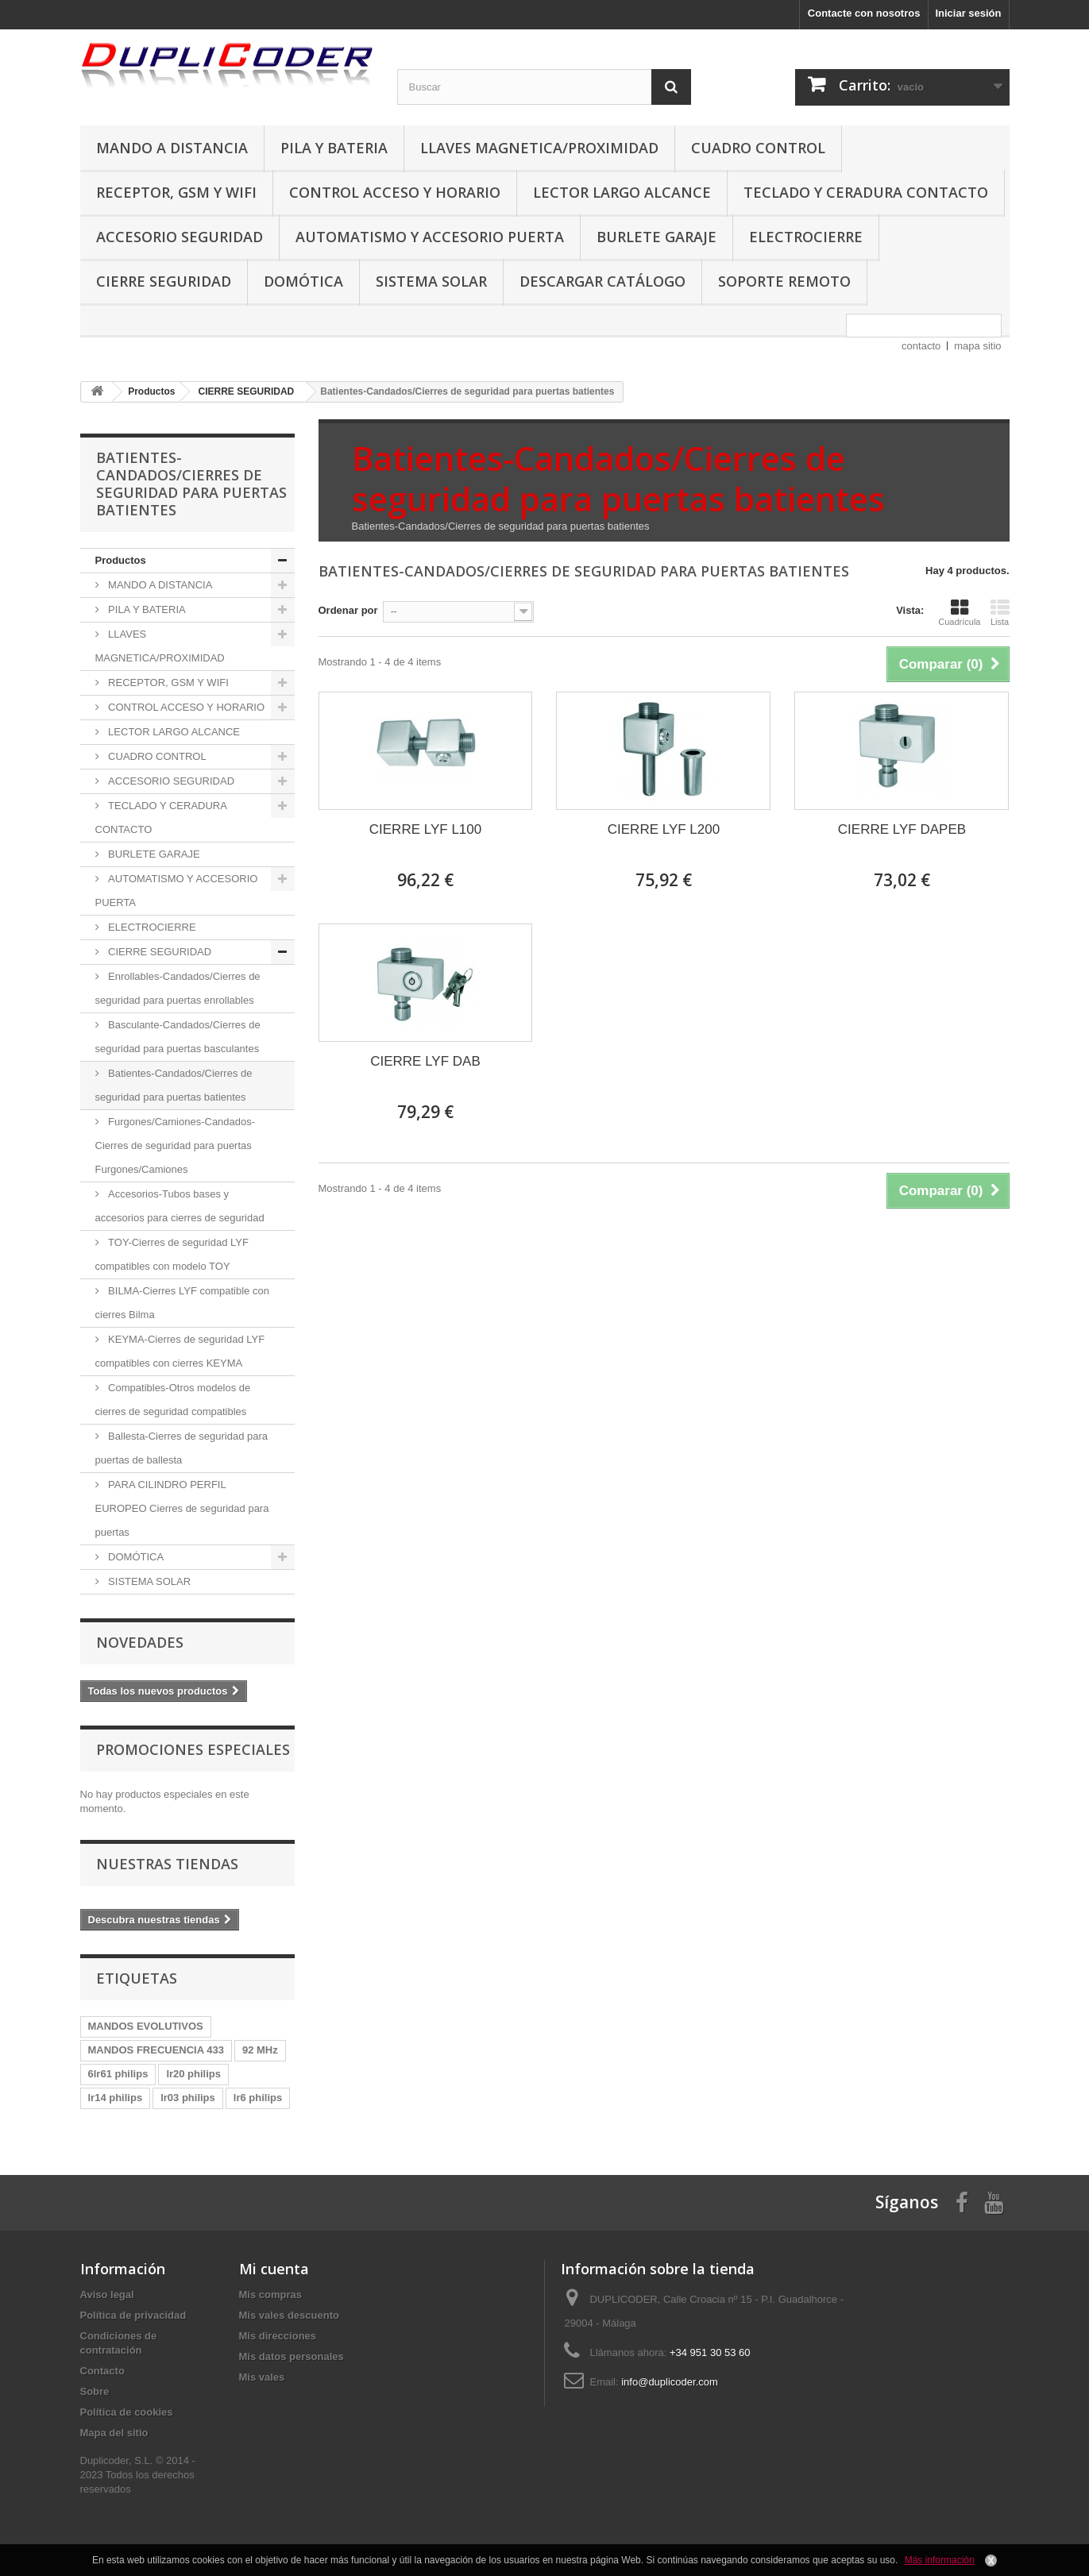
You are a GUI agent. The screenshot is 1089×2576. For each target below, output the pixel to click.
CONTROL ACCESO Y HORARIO (394, 192)
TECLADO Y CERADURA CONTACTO (865, 192)
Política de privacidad (133, 2315)
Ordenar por (348, 610)
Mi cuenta (274, 2268)
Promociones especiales (193, 1749)
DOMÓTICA (303, 281)
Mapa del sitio (114, 2433)
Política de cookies (126, 2412)
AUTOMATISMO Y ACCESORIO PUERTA (429, 236)
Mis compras (270, 2294)
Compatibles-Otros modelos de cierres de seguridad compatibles (173, 1399)
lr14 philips (115, 2098)
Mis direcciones (278, 2336)
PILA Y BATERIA (334, 147)
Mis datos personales (291, 2356)
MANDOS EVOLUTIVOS (145, 2026)
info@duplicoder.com (669, 2382)
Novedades (139, 1642)
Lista (1000, 612)
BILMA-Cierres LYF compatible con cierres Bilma (182, 1303)
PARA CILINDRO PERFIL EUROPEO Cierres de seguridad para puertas (182, 1508)
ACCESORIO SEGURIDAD (179, 236)
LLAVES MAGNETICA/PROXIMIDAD (539, 147)
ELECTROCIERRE (806, 236)
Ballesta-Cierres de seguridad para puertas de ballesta (181, 1448)
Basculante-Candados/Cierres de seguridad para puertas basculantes (178, 1037)
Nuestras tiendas (167, 1863)
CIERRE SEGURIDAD (163, 281)
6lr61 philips (118, 2074)
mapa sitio (977, 346)
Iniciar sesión (968, 13)
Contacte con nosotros (864, 13)
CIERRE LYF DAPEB (902, 829)
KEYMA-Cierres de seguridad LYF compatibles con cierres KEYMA (180, 1351)
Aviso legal (107, 2294)
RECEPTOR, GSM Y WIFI (176, 192)
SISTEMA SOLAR (431, 281)
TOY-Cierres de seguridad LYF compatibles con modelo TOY (172, 1254)
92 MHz (260, 2050)
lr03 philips (187, 2098)
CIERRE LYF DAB (425, 1061)
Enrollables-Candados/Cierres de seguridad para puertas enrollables (178, 988)
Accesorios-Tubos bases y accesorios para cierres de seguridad (180, 1206)
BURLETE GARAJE (656, 236)
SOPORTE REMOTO (784, 281)
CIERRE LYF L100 (425, 829)
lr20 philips (193, 2074)
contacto (921, 346)
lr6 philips (258, 2098)
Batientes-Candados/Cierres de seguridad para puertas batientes (174, 1085)
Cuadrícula (959, 612)
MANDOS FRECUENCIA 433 (156, 2050)
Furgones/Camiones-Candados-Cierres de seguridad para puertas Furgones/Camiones (175, 1145)
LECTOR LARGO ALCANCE (622, 192)
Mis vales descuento (289, 2315)
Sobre (95, 2391)
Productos (120, 560)
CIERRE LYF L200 (664, 829)
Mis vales (262, 2377)
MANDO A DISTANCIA (172, 147)
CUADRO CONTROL (758, 147)
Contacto (102, 2371)
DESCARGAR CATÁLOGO (602, 281)
